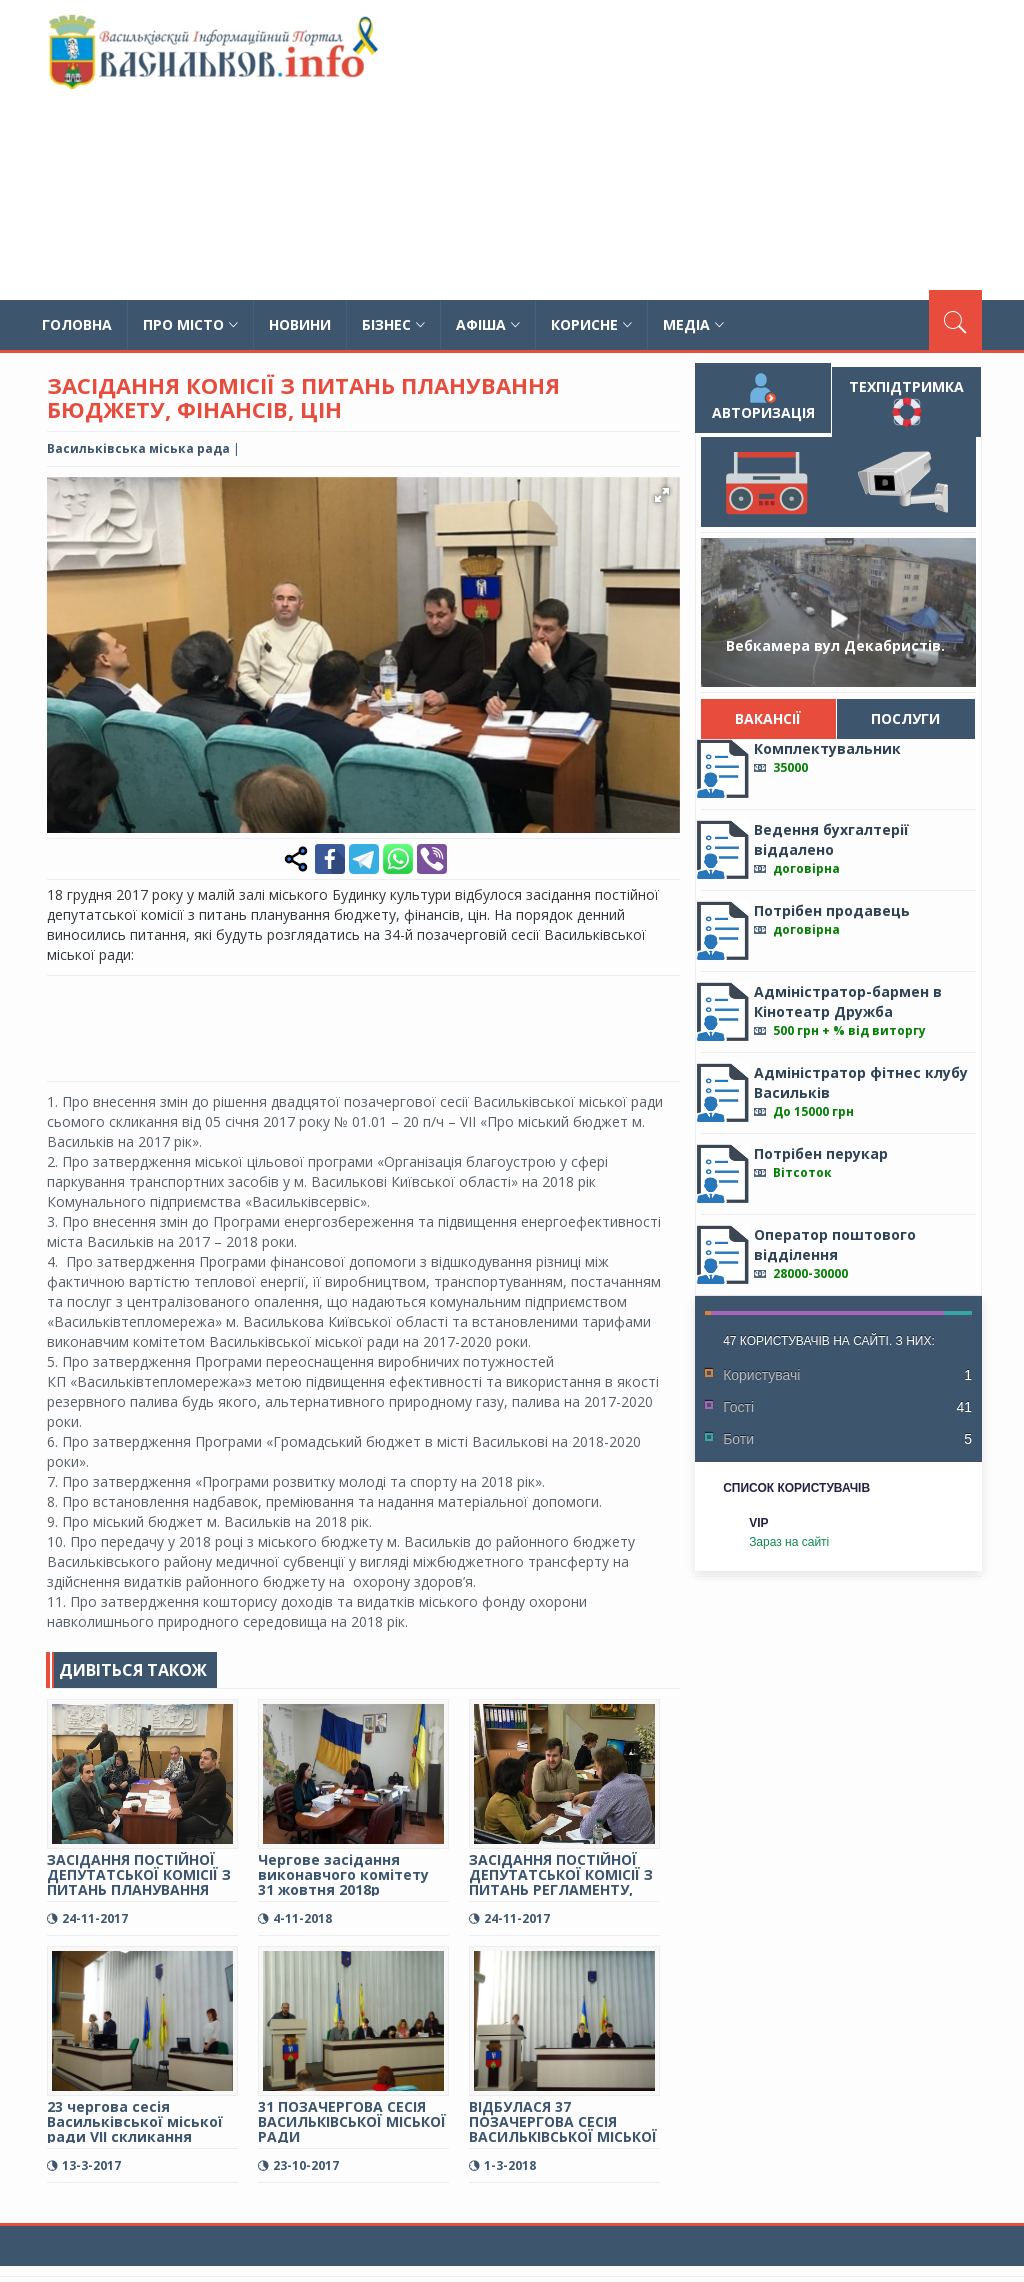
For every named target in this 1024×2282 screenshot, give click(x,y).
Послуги (906, 718)
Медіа (693, 324)
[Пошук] (955, 320)
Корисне (591, 324)
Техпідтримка (906, 402)
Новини (300, 324)
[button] (662, 495)
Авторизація (763, 397)
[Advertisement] (681, 150)
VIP (758, 1523)
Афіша (488, 324)
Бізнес (393, 324)
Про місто (190, 324)
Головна (77, 324)
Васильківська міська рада (138, 448)
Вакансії (769, 718)
